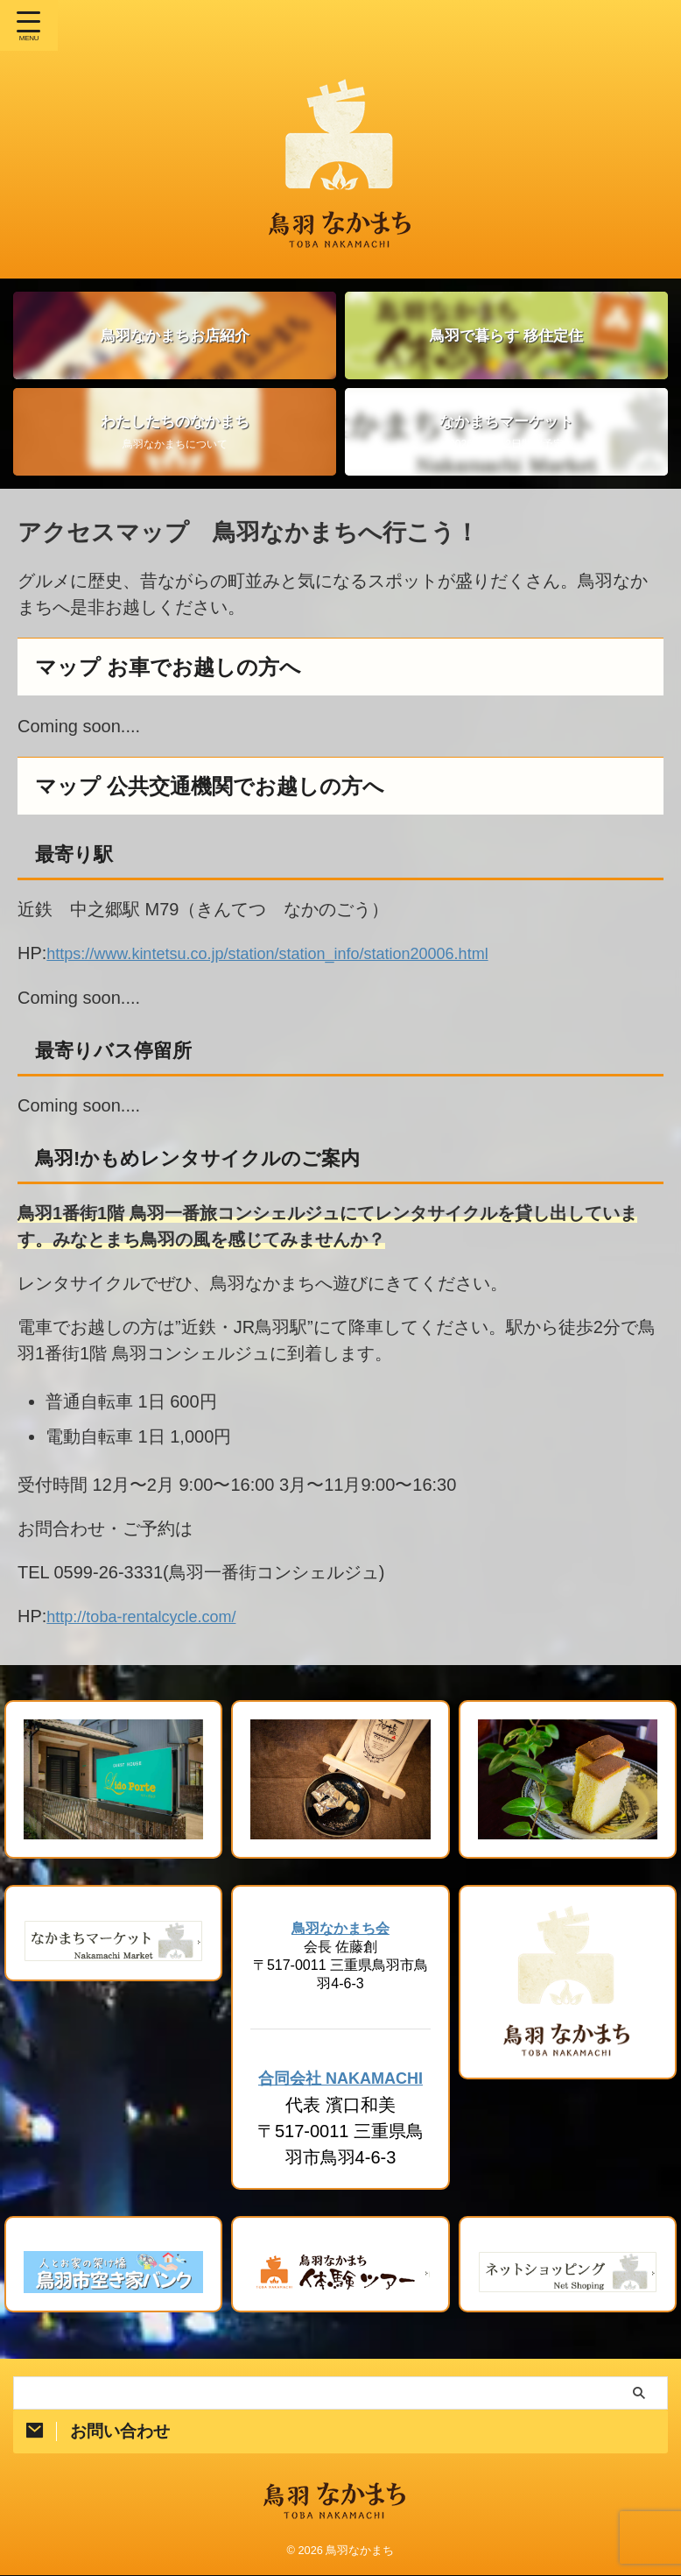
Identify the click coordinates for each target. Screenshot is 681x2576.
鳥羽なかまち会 (340, 1926)
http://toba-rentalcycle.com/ (151, 1615)
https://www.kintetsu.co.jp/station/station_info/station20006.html (291, 953)
